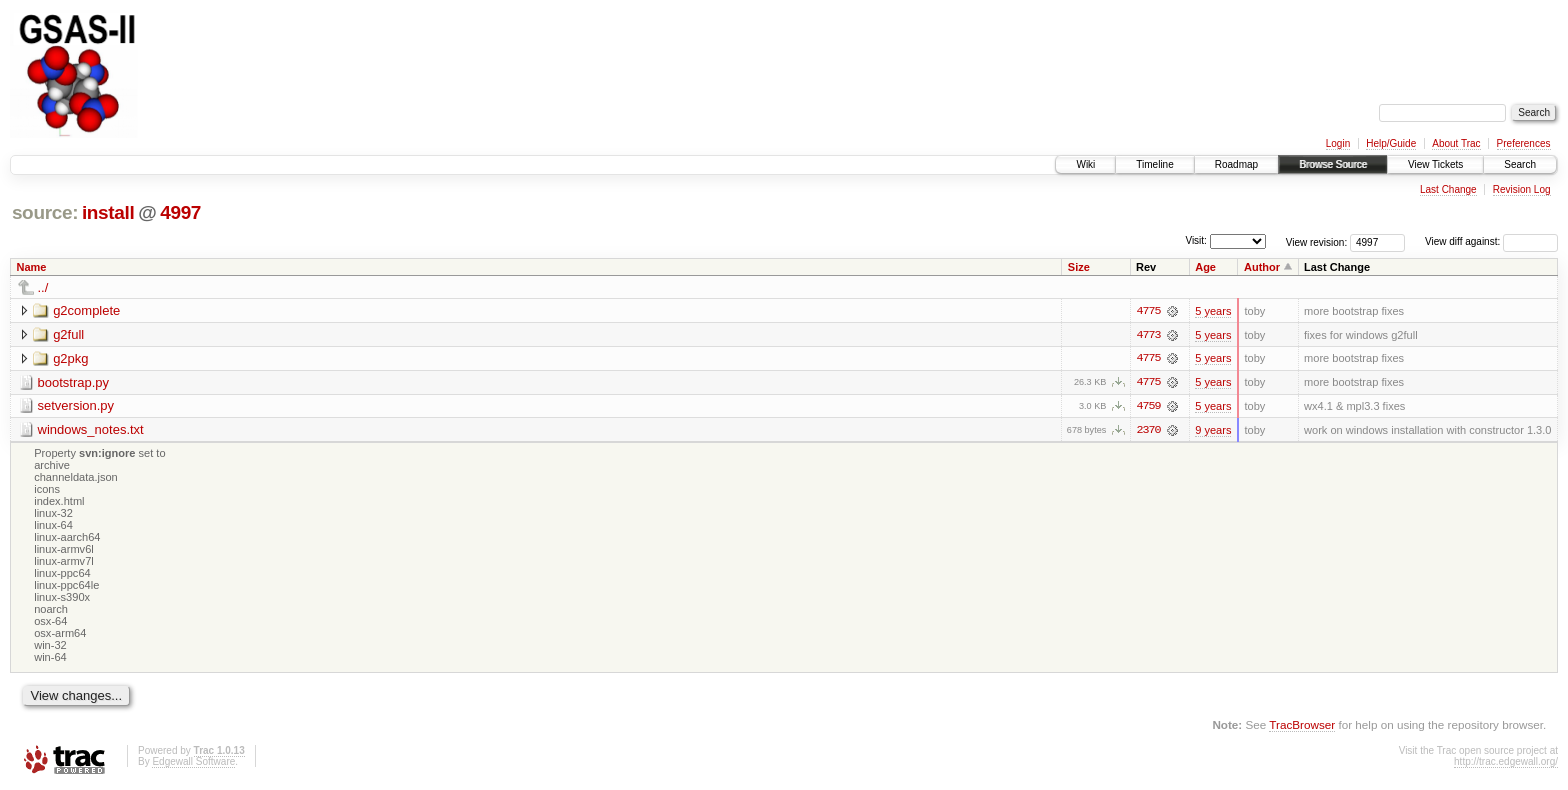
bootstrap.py (74, 382)
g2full (68, 334)
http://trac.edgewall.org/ (1506, 763)
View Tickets (1435, 164)
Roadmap (1236, 164)
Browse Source (1333, 164)
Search (1520, 164)
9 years (1213, 431)
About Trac (1456, 143)
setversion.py (76, 406)
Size (1079, 267)
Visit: (1196, 240)
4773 (1148, 335)
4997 (180, 212)
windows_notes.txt (91, 430)
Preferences (1524, 143)
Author (1262, 267)
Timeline (1154, 164)
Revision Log (1522, 189)
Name (32, 267)
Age (1205, 267)
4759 (1148, 407)
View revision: (1317, 241)
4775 (1148, 311)
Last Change (1448, 189)
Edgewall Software (193, 763)
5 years (1213, 311)
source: (45, 212)
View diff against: (1491, 241)
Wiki (1085, 164)
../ (43, 287)
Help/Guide (1391, 143)
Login (1338, 143)
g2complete (86, 310)
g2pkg (70, 358)
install (108, 212)
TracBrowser (1302, 725)
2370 (1148, 431)
